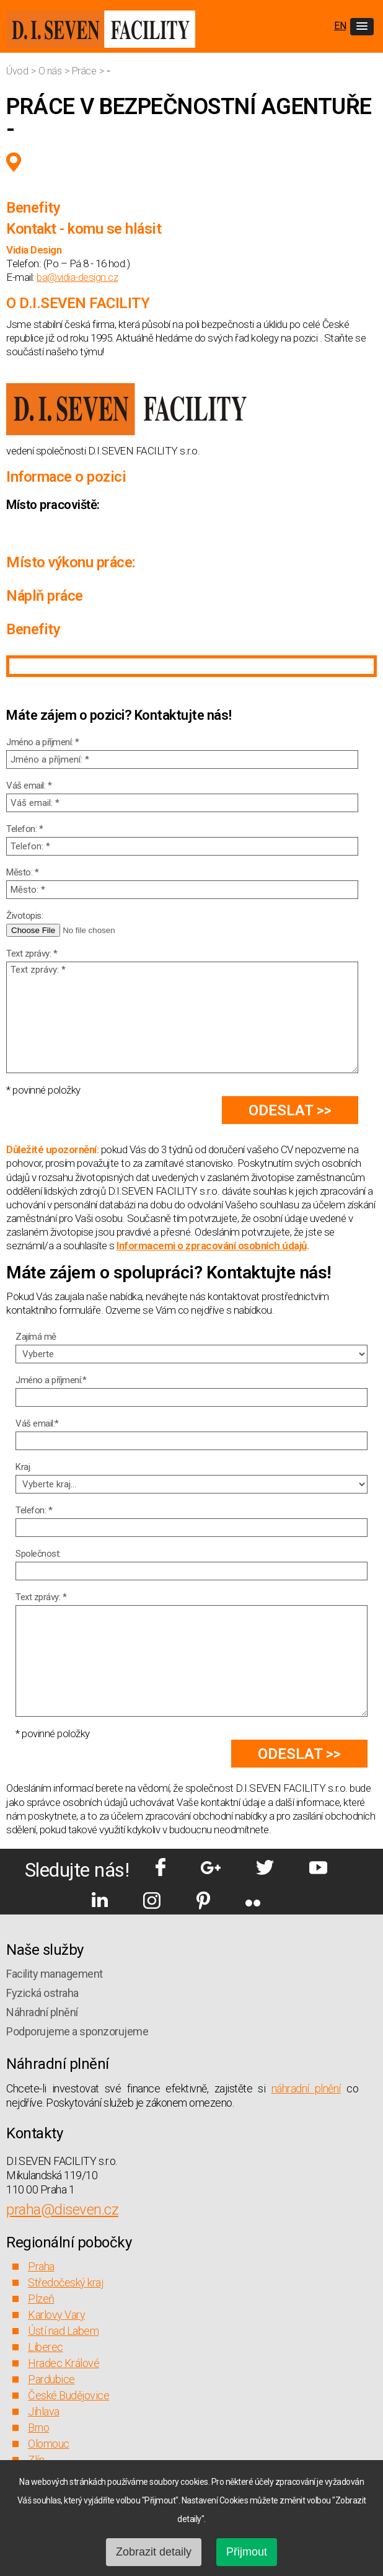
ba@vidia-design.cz (77, 277)
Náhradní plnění (42, 2012)
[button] (362, 26)
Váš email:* (37, 1423)
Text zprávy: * (31, 953)
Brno (38, 2427)
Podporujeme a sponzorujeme (77, 2031)
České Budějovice (68, 2395)
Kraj (22, 1466)
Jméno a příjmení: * (42, 742)
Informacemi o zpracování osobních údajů (212, 1245)
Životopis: (24, 915)
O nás (51, 71)
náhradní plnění (306, 2088)
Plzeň (41, 2298)
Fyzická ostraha (42, 1992)
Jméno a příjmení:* (50, 1380)
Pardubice (51, 2379)
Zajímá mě (35, 1336)
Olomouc (48, 2443)
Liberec (45, 2346)
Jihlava (43, 2411)
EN (340, 26)
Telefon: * (24, 828)
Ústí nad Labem (63, 2330)
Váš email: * (28, 785)
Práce (85, 71)
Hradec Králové (63, 2363)
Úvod (18, 71)
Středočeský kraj (65, 2282)
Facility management (54, 1973)
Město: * (22, 872)
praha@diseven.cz (62, 2209)
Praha (41, 2266)
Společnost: (38, 1553)
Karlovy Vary (56, 2314)
